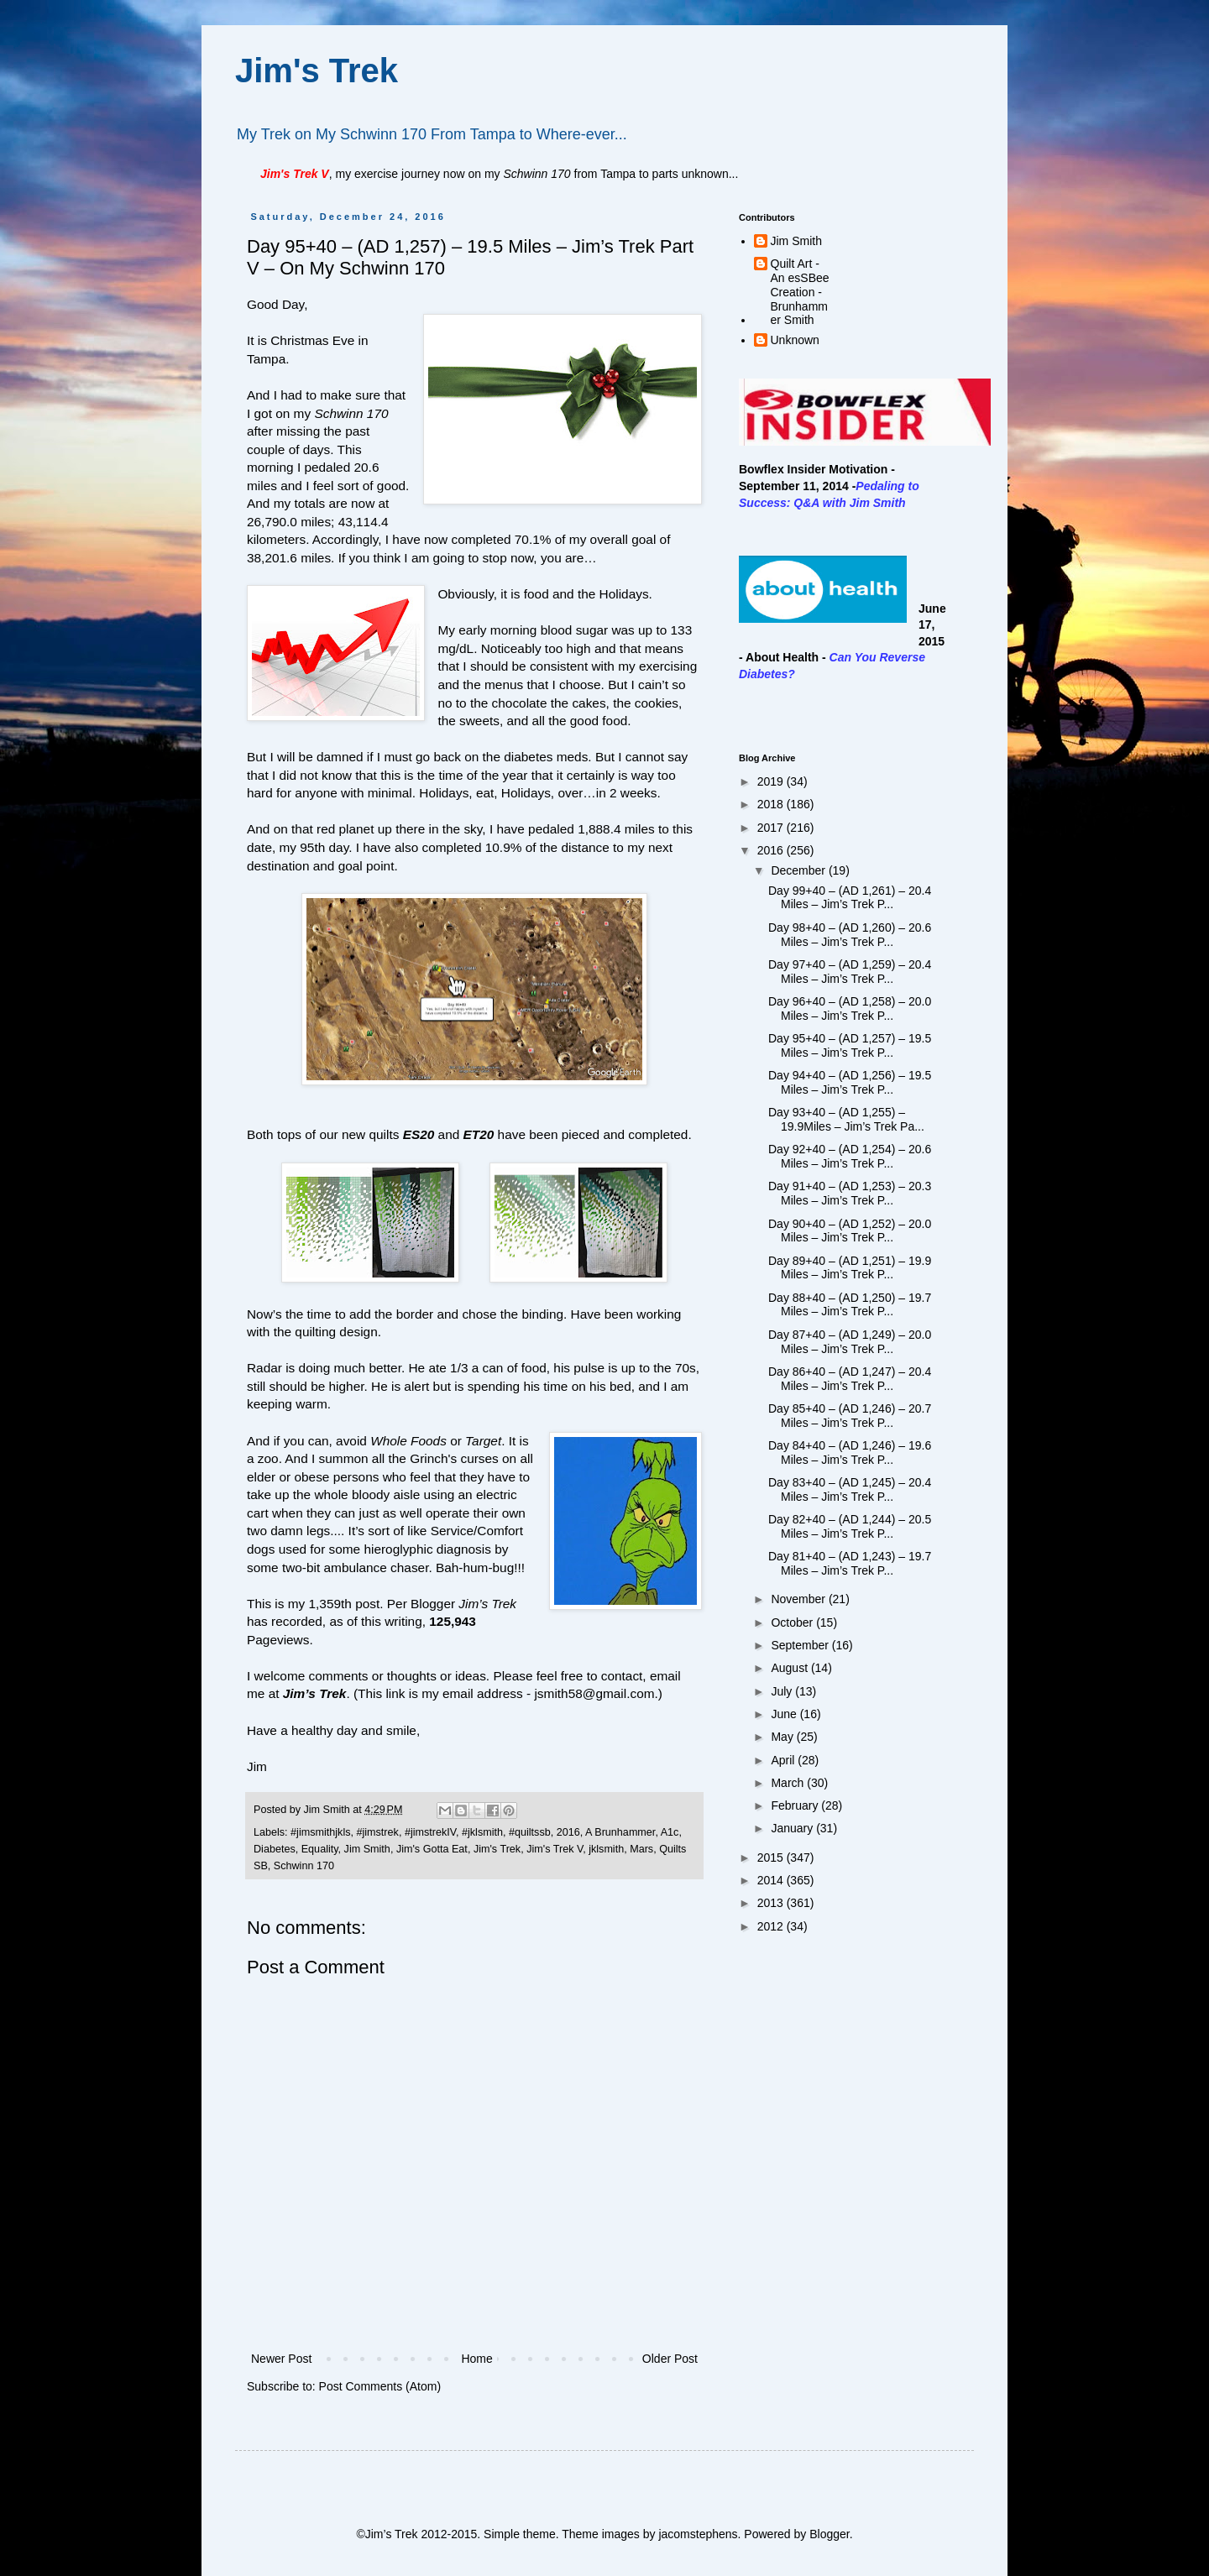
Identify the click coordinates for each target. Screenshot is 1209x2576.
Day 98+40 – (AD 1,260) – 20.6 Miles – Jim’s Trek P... (849, 934)
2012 (772, 1926)
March (789, 1783)
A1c (670, 1832)
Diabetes (275, 1849)
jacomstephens (697, 2534)
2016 (568, 1832)
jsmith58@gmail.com (594, 1693)
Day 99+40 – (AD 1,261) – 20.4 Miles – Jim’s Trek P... (849, 898)
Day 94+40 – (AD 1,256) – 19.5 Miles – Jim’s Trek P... (849, 1082)
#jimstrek (377, 1832)
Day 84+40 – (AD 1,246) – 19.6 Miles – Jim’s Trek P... (849, 1452)
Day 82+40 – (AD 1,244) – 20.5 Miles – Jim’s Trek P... (849, 1526)
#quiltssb (530, 1832)
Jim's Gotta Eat (432, 1849)
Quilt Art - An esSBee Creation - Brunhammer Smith (800, 292)
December (799, 870)
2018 (772, 804)
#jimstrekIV (430, 1832)
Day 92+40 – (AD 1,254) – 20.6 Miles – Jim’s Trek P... (849, 1156)
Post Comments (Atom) (380, 2386)
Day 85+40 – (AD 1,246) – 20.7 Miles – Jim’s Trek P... (849, 1415)
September (801, 1645)
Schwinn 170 (304, 1866)
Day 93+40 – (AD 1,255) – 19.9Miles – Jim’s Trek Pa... (846, 1119)
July (783, 1691)
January (793, 1828)
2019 (772, 781)
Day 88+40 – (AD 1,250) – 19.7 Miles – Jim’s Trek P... (849, 1305)
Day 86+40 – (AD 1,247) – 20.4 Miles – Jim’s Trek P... (849, 1379)
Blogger (829, 2534)
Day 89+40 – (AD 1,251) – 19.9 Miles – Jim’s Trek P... (849, 1268)
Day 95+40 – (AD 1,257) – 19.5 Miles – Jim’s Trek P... (849, 1045)
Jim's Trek (316, 70)
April (784, 1760)
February (796, 1805)
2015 (772, 1857)
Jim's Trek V (554, 1849)
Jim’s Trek (315, 1693)
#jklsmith (482, 1832)
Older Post (670, 2358)
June (785, 1714)
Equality (319, 1849)
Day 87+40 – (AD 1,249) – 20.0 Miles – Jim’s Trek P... (849, 1342)
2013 (772, 1903)
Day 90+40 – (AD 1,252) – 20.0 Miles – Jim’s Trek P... (849, 1231)
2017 (772, 827)
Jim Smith (367, 1849)
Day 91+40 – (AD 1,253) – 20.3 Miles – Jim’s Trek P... (849, 1193)
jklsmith (606, 1849)
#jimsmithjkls (320, 1832)
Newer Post (281, 2358)
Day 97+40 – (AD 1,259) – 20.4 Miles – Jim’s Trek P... (849, 971)
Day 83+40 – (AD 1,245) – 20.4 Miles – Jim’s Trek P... (849, 1489)
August (790, 1668)
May (783, 1736)
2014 (772, 1880)
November (799, 1599)
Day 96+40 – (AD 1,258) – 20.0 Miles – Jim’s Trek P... (849, 1008)
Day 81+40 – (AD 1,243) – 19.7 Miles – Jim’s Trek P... (849, 1563)
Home (476, 2358)
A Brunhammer (620, 1832)
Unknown (795, 340)
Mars (641, 1849)
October (793, 1622)
